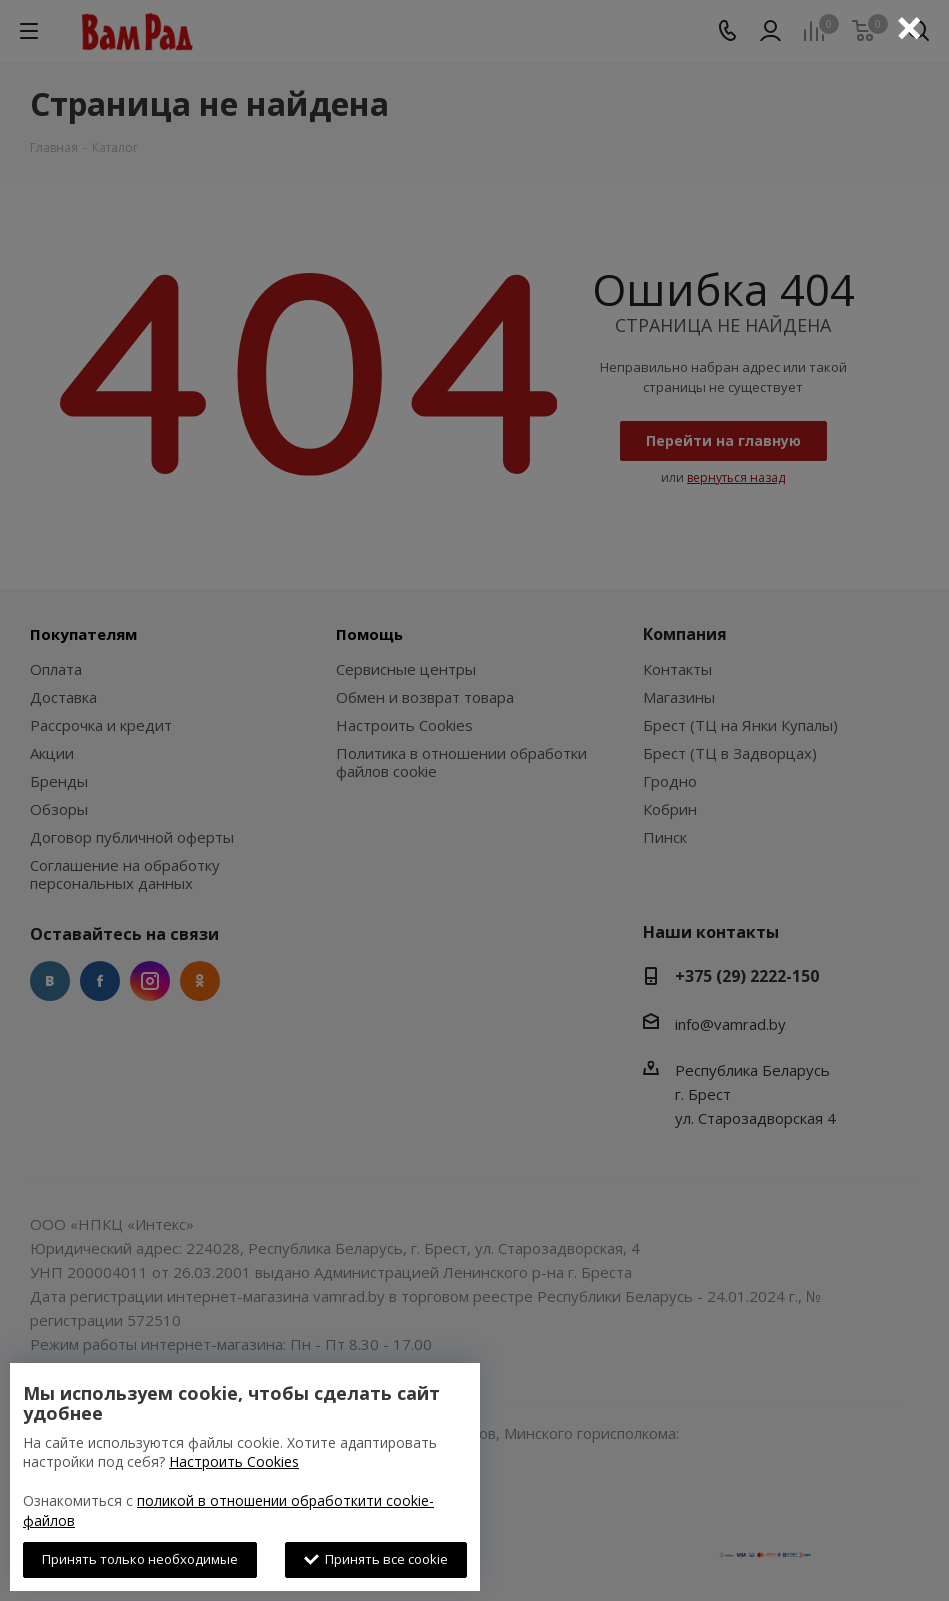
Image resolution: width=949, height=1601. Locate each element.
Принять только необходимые (140, 1559)
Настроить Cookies (234, 1461)
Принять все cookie (376, 1559)
